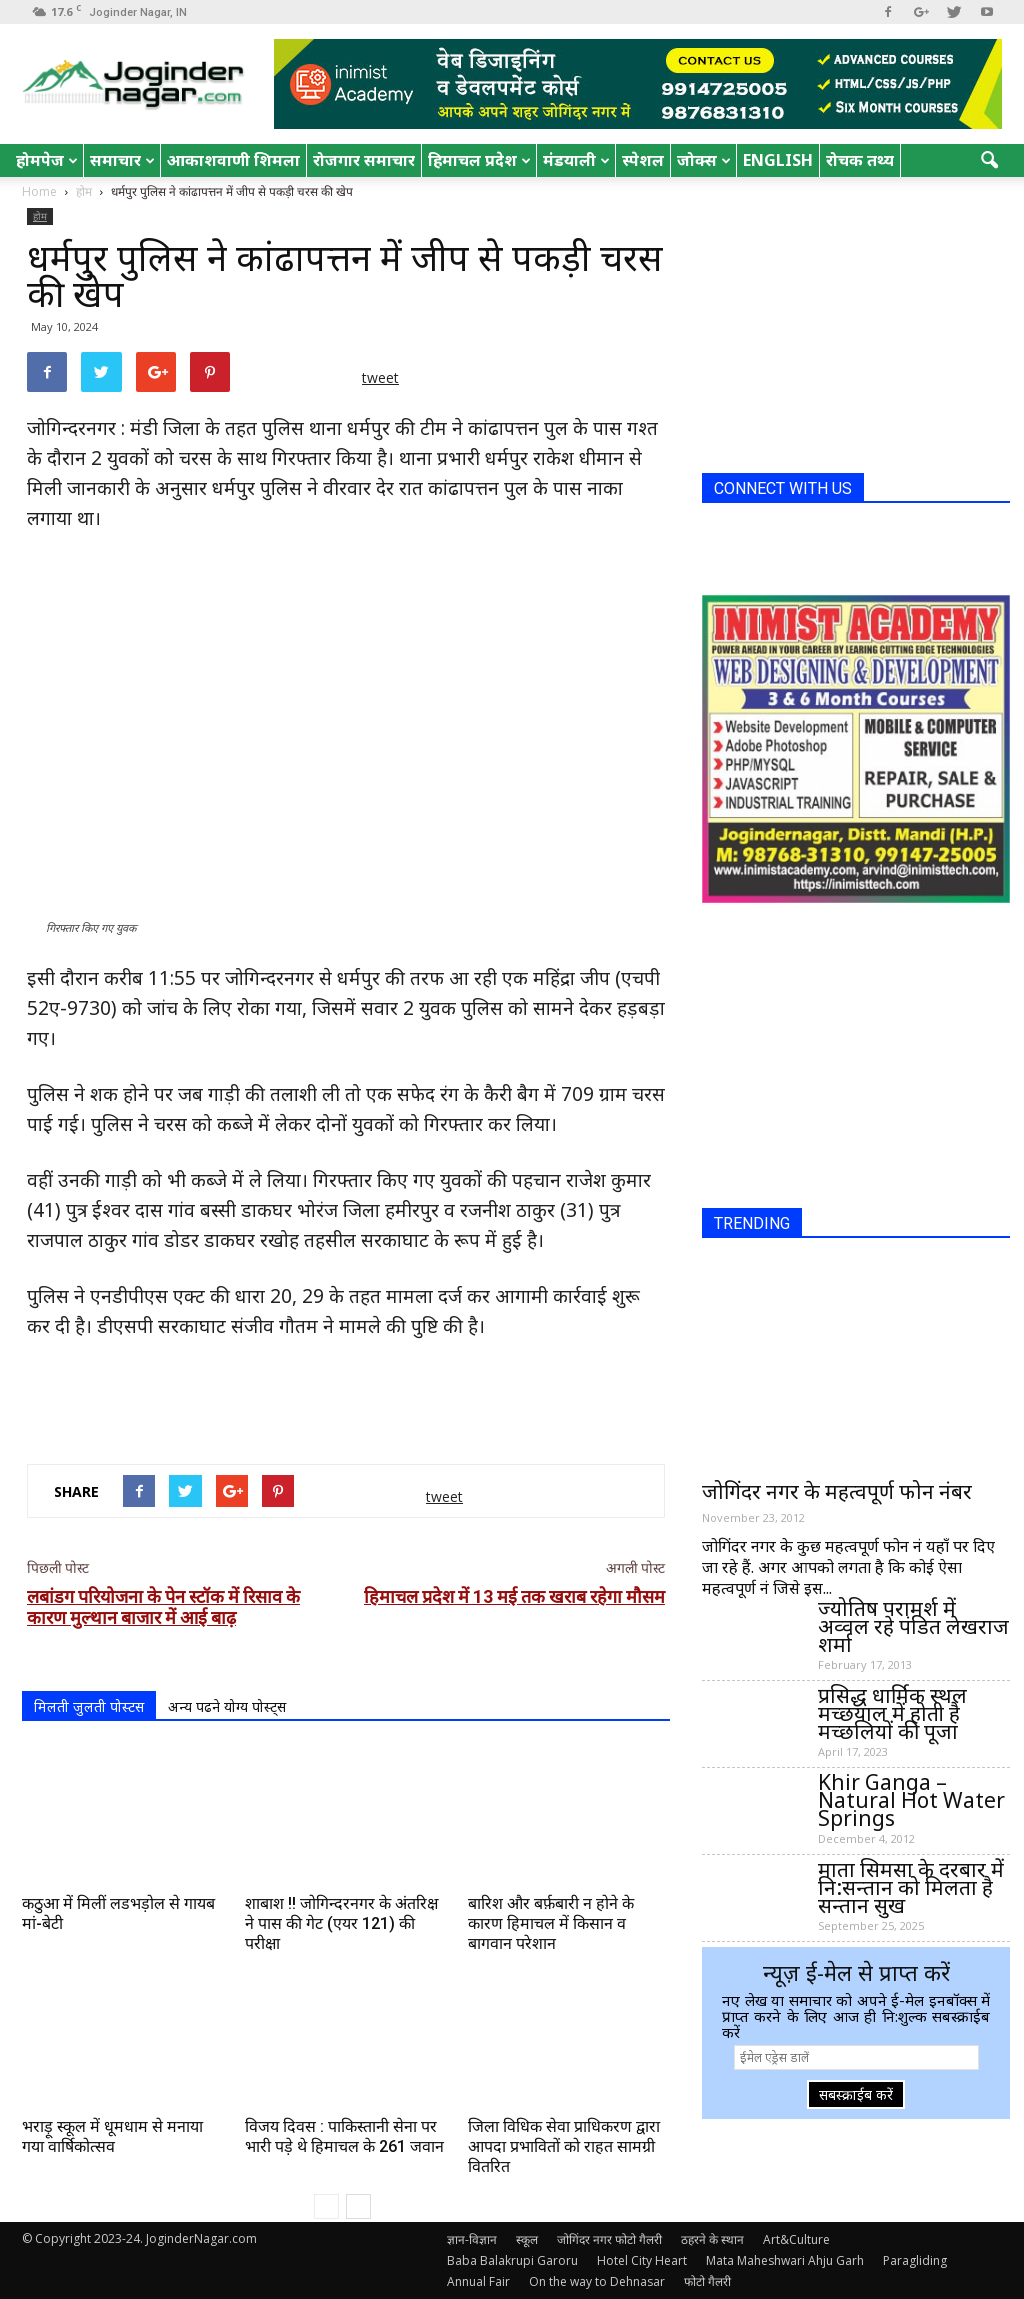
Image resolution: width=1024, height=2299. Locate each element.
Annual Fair (478, 2281)
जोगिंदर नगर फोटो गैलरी (609, 2239)
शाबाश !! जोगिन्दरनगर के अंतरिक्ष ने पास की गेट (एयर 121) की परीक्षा (341, 1923)
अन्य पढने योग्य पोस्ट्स (227, 1706)
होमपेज (47, 160)
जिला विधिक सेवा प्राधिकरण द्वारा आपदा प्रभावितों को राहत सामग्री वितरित (564, 2146)
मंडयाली (576, 160)
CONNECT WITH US (783, 488)
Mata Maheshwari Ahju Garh (785, 2260)
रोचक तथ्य (860, 160)
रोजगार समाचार (364, 160)
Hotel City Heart (642, 2260)
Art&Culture (796, 2239)
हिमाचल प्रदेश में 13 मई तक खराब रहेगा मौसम (514, 1596)
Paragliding (915, 2260)
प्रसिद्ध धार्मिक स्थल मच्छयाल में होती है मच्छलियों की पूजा (892, 1713)
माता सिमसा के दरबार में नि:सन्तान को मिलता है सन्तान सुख (911, 1887)
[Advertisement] (346, 1397)
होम (40, 216)
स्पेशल (643, 160)
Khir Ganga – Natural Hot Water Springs (911, 1800)
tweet (380, 377)
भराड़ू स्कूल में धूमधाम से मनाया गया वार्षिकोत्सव (112, 2136)
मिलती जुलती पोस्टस (89, 1706)
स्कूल (527, 2239)
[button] (990, 161)
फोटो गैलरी (707, 2281)
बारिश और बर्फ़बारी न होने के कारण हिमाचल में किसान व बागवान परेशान (551, 1923)
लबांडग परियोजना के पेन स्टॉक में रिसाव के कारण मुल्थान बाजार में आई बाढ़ (163, 1607)
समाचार (122, 160)
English (778, 160)
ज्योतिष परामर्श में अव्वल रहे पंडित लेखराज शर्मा (913, 1626)
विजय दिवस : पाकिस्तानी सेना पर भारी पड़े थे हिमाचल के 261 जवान (344, 2136)
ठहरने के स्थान (712, 2239)
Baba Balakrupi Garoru (512, 2260)
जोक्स (704, 160)
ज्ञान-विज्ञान (472, 2239)
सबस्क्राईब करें (856, 2094)
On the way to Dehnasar (597, 2281)
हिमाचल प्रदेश (479, 160)
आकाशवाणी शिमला (233, 160)
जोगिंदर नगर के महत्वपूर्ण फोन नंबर (837, 1491)
